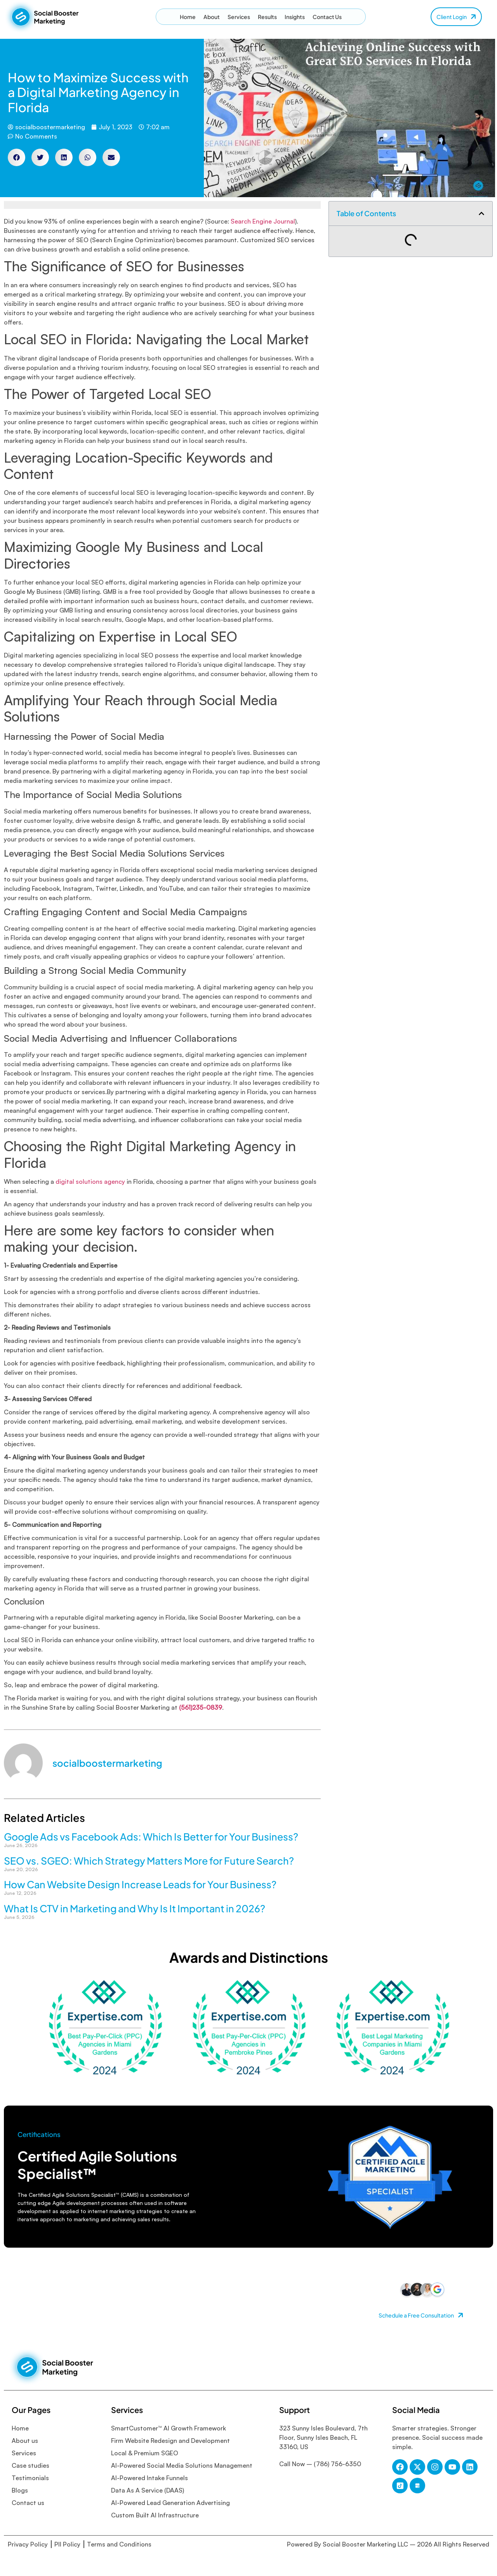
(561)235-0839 (200, 1707)
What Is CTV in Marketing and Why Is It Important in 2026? (134, 1908)
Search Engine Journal (263, 221)
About (211, 16)
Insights (295, 16)
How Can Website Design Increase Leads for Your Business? (140, 1884)
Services (239, 16)
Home (188, 16)
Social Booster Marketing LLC (366, 2544)
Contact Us (327, 16)
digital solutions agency (90, 1181)
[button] (16, 157)
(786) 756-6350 (337, 2464)
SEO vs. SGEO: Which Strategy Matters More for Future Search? (149, 1860)
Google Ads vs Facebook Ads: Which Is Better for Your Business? (151, 1836)
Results (267, 16)
